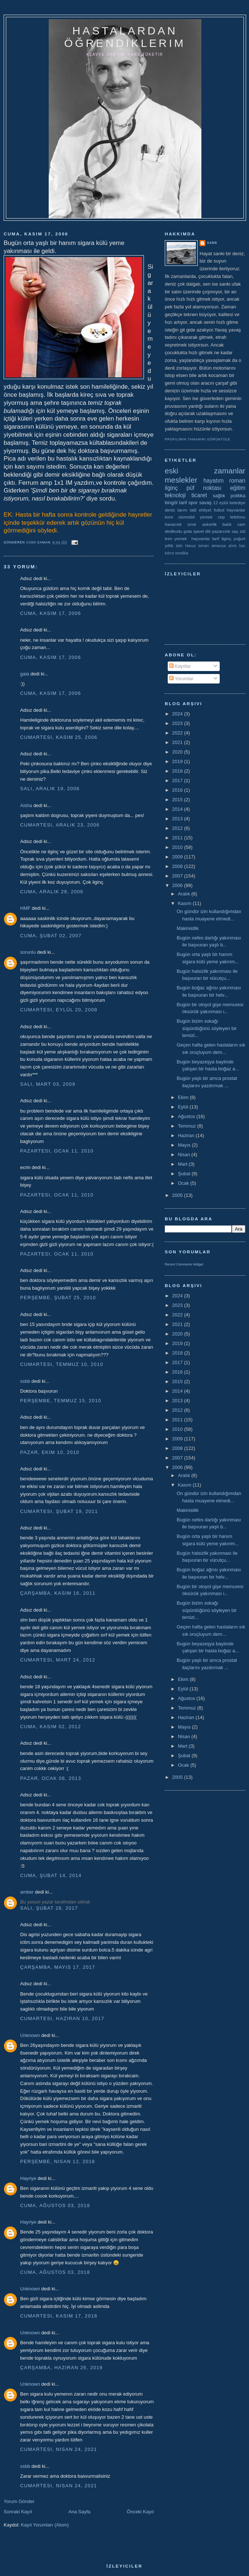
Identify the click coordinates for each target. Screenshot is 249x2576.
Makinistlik (187, 928)
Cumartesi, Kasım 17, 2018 (58, 2316)
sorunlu (28, 952)
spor (193, 502)
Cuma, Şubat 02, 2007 (51, 935)
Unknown (30, 2035)
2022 (178, 733)
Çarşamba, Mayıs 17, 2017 (57, 1967)
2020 (178, 752)
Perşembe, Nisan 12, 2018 (57, 2161)
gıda (187, 531)
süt (242, 531)
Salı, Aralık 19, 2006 (49, 788)
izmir (192, 524)
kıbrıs (169, 553)
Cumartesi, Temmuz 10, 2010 (61, 1364)
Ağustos (187, 1116)
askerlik (209, 524)
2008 (178, 866)
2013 (178, 818)
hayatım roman (224, 480)
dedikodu (173, 531)
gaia (24, 674)
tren (168, 538)
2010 (178, 847)
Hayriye (28, 2178)
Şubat (185, 1173)
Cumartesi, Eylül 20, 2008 (58, 1009)
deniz (170, 509)
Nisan (185, 1154)
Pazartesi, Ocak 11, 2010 (57, 1151)
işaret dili (202, 531)
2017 (178, 780)
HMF (25, 908)
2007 (178, 876)
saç (234, 531)
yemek (206, 516)
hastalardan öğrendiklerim (124, 37)
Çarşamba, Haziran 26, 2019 (61, 2367)
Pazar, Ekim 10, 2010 (49, 1452)
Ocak (184, 1183)
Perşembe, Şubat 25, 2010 (58, 1297)
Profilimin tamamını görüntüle (197, 439)
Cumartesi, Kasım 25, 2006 (58, 737)
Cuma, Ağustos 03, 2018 (55, 2205)
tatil (193, 509)
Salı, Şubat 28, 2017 (49, 1908)
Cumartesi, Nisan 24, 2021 (58, 2449)
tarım (182, 509)
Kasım (185, 903)
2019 (178, 761)
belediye (237, 502)
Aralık (185, 894)
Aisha (26, 805)
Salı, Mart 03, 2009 (47, 1084)
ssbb (25, 1381)
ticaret (199, 495)
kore (169, 516)
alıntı (232, 546)
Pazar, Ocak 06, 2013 (50, 1778)
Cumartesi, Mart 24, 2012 (57, 1660)
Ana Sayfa (79, 2511)
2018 (178, 771)
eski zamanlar (205, 470)
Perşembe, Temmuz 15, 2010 (60, 1400)
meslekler (181, 480)
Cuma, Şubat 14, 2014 (51, 1875)
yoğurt (239, 538)
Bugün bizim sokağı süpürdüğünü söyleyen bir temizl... (206, 1028)
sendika (181, 553)
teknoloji (175, 495)
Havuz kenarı (197, 546)
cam (241, 524)
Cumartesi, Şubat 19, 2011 (59, 1511)
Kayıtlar (180, 666)
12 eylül (220, 502)
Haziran (187, 1135)
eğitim (237, 488)
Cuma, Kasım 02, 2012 (50, 1726)
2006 (178, 885)
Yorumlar (181, 678)
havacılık (173, 524)
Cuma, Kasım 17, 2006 (50, 613)
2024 (178, 714)
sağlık (219, 495)
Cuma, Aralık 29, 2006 (51, 891)
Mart (183, 1164)
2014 (178, 809)
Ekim (184, 1097)
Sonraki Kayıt (18, 2511)
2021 (178, 742)
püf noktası (204, 488)
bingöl (171, 502)
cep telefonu (231, 516)
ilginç (171, 488)
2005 (178, 1195)
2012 (178, 828)
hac (242, 546)
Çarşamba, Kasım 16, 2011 (58, 1593)
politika (238, 495)
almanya (219, 546)
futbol (219, 509)
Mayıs (185, 1145)
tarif (183, 502)
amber (27, 1892)
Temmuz (187, 1126)
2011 (178, 837)
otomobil (186, 516)
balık (227, 524)
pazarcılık (221, 531)
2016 (178, 790)
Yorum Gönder (19, 2501)
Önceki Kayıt (140, 2511)
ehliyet (205, 509)
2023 (178, 723)
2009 (178, 857)
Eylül (184, 1107)
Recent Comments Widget (184, 1264)
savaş (205, 502)
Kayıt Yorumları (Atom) (45, 2525)
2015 (178, 799)
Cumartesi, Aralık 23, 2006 (60, 825)
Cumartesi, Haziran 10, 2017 (62, 2018)
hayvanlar (236, 509)
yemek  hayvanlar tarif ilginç (202, 538)
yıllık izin (173, 545)
